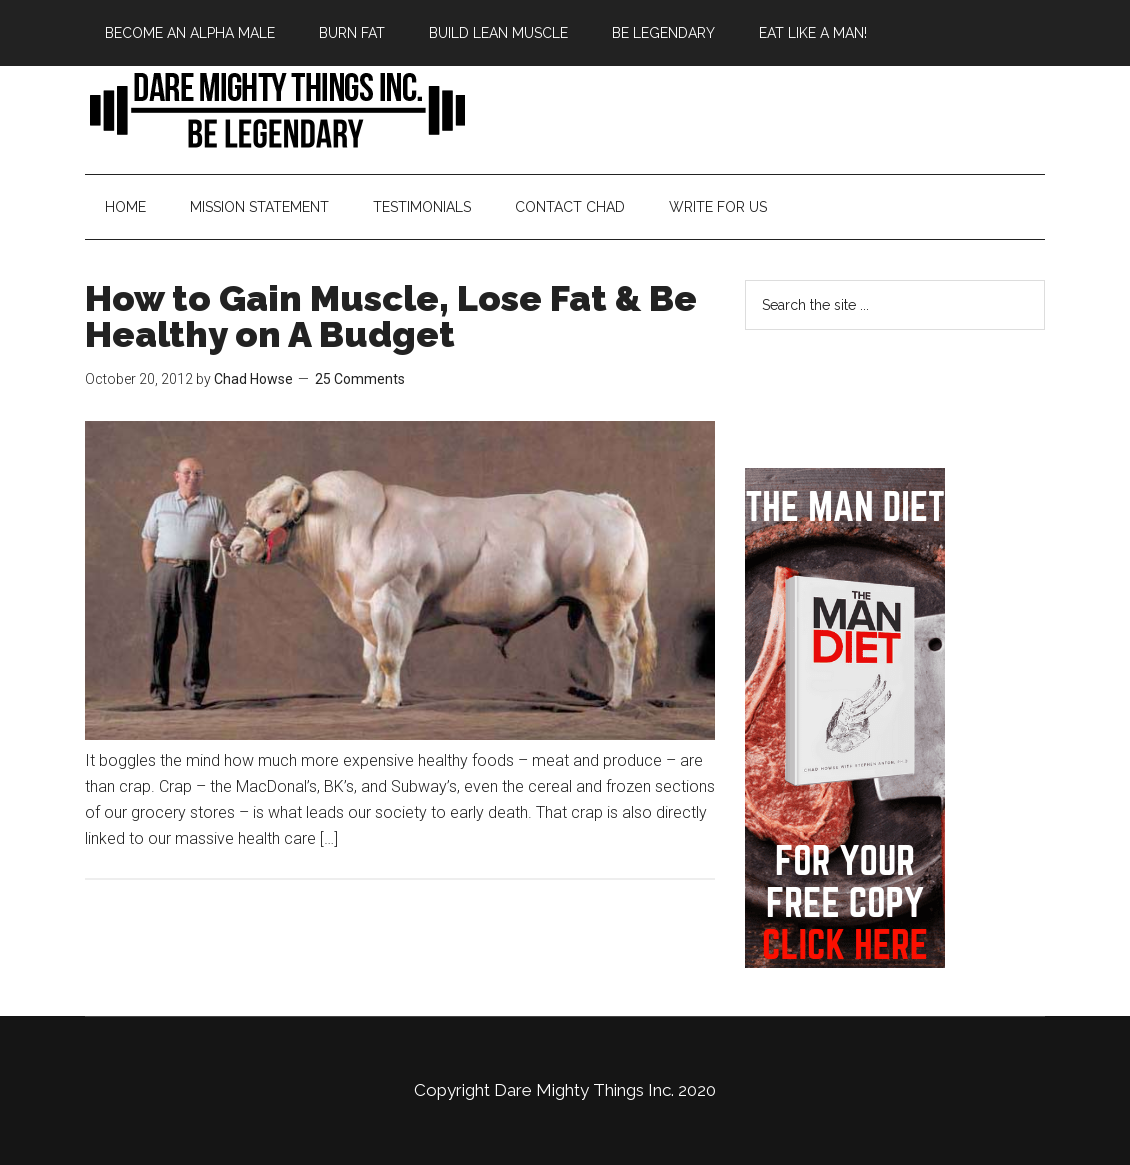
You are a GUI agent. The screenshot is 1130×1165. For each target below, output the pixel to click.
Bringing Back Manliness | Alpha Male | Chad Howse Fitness (275, 109)
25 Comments (360, 379)
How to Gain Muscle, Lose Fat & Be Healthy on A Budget (391, 316)
